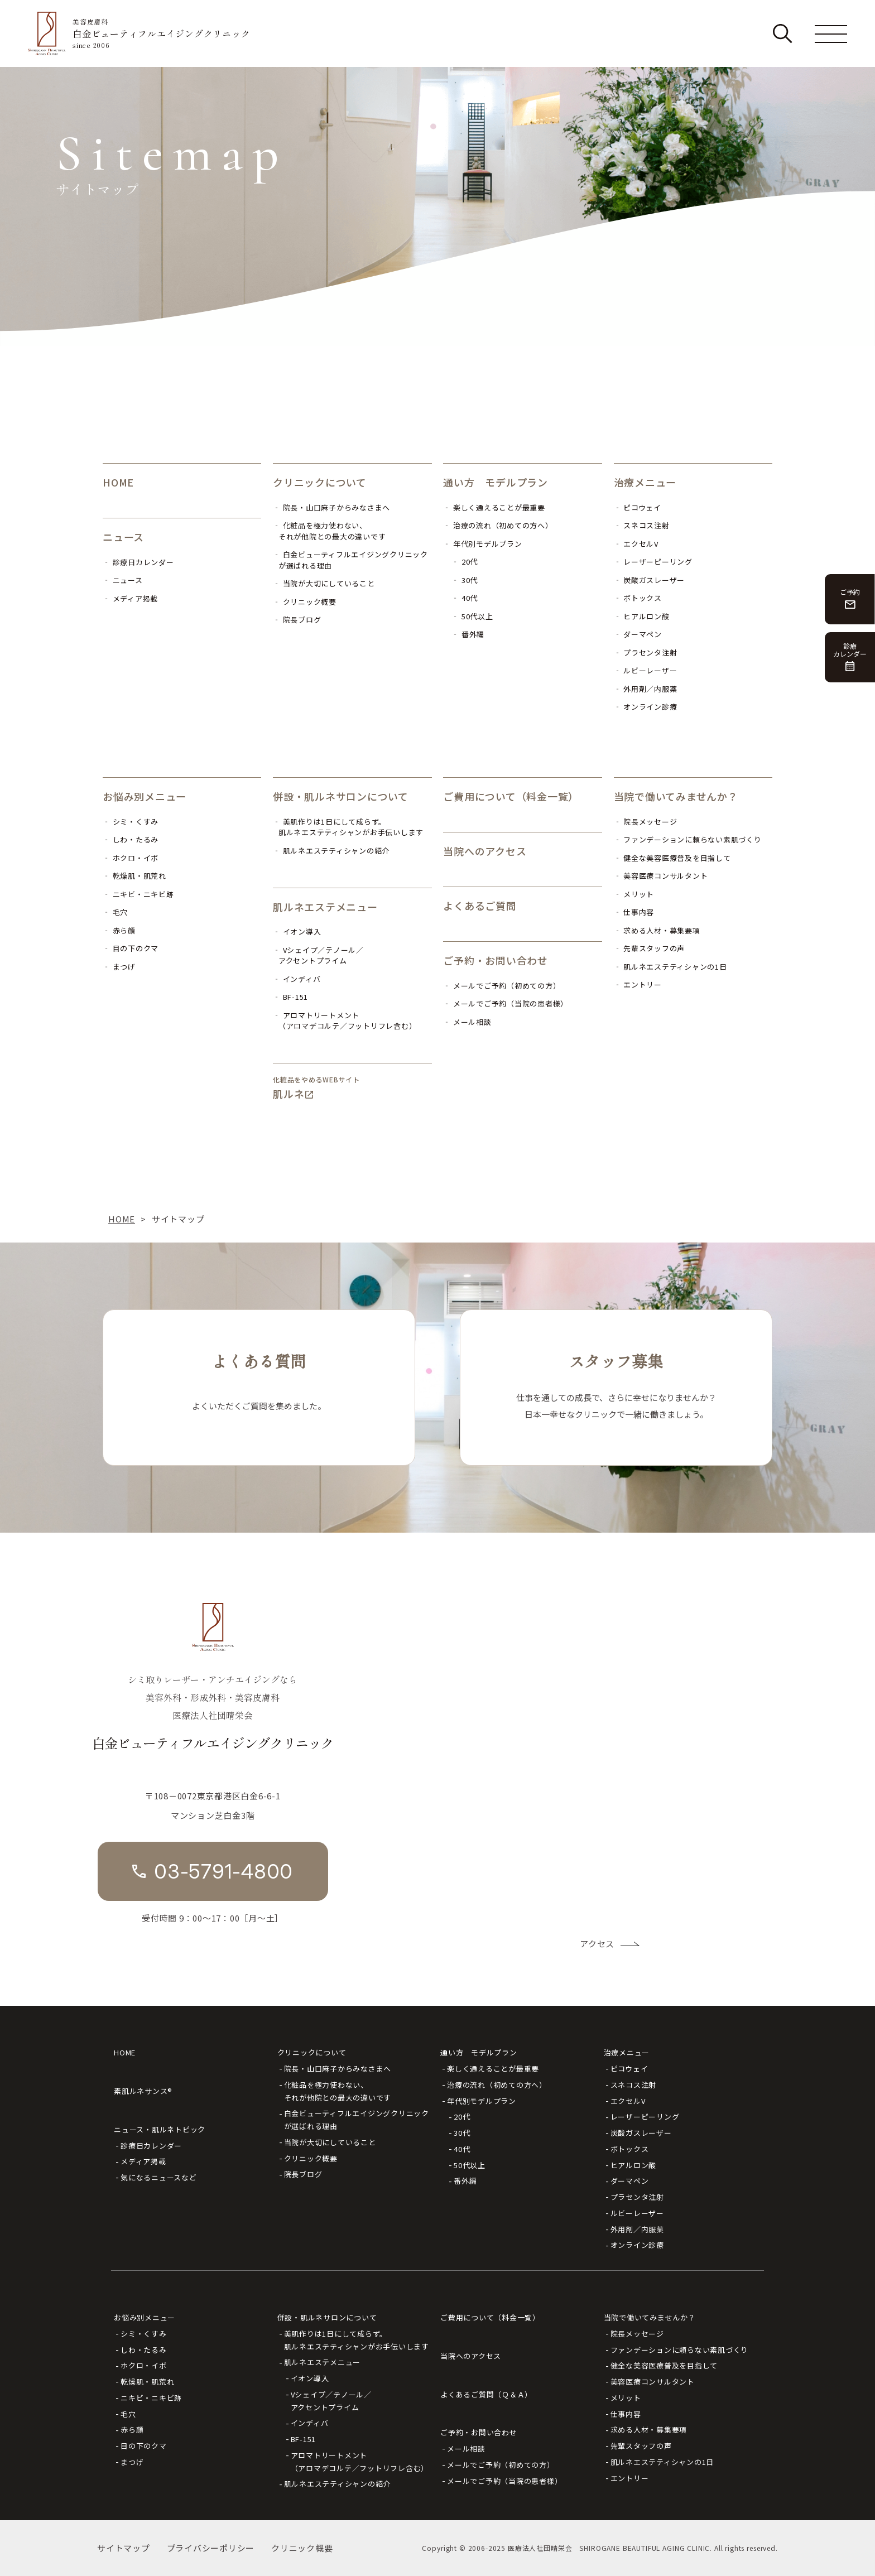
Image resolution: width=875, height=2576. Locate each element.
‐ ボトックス (638, 598)
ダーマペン (629, 2180)
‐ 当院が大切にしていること (324, 583)
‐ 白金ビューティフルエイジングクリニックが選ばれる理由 (350, 560)
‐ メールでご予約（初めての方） (501, 985)
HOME (118, 482)
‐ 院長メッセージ (645, 821)
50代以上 (469, 2165)
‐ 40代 (464, 598)
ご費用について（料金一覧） (511, 796)
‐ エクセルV (636, 543)
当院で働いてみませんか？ (676, 796)
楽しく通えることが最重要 (493, 2068)
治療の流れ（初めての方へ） (497, 2084)
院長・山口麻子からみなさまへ (338, 2068)
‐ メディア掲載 (130, 598)
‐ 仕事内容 (634, 912)
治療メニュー (645, 482)
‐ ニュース (123, 580)
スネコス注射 (633, 2084)
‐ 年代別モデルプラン (482, 543)
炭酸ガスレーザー (641, 2132)
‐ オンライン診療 (645, 706)
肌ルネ (288, 1093)
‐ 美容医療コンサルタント (661, 875)
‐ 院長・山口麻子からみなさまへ (331, 507)
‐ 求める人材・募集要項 (657, 930)
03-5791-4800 (223, 1871)
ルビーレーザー (637, 2213)
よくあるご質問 (479, 905)
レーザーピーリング (645, 2116)
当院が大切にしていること (330, 2142)
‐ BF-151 (290, 996)
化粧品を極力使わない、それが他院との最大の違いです (338, 2091)
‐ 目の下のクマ (130, 948)
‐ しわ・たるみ (130, 839)
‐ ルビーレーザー (645, 670)
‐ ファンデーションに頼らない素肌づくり (688, 839)
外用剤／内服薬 (637, 2229)
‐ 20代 (464, 561)
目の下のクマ (144, 2445)
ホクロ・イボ (144, 2365)
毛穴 (128, 2414)
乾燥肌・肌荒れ (147, 2381)
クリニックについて (320, 482)
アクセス (597, 1943)
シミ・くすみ (144, 2333)
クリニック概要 (311, 2158)
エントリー (629, 2478)
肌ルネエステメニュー (325, 906)
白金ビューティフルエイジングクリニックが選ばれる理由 (356, 2119)
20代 (462, 2116)
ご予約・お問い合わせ (495, 960)
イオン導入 (310, 2378)
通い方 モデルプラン (495, 482)
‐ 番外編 (467, 634)
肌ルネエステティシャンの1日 (662, 2462)
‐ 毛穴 (115, 912)
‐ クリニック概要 (304, 601)
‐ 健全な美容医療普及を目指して (672, 858)
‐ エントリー (638, 984)
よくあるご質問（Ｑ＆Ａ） (486, 2394)
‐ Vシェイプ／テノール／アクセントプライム (318, 955)
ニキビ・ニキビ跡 (151, 2397)
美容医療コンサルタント (652, 2381)
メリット (625, 2397)
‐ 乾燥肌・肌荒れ (134, 875)
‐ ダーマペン (638, 634)
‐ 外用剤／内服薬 (645, 688)
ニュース (123, 536)
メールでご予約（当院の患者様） (504, 2481)
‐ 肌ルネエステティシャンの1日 (670, 966)
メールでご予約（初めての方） (501, 2464)
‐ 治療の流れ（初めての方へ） (497, 525)
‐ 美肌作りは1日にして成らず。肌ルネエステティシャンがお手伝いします (348, 827)
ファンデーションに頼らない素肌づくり (679, 2349)
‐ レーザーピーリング (653, 561)
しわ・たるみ (144, 2349)
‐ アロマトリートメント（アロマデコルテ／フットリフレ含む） (344, 1021)
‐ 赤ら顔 (119, 930)
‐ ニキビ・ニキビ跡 (138, 894)
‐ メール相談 (467, 1022)
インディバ (310, 2423)
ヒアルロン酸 (633, 2165)
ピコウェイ (629, 2068)
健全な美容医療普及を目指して (664, 2365)
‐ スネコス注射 (642, 525)
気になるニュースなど (159, 2177)
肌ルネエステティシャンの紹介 (337, 2483)
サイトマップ (123, 2548)
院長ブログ (303, 2174)
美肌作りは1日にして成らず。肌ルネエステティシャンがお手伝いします (356, 2340)
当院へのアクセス (484, 851)
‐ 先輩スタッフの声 (649, 948)
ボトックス (629, 2149)
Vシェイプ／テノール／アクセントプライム (331, 2401)
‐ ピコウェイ (637, 507)
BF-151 (303, 2439)
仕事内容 (625, 2414)
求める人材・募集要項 (649, 2429)
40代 (462, 2149)
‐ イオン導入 (297, 931)
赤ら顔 (132, 2429)
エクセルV (628, 2101)
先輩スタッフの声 (641, 2445)
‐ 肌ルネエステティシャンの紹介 (331, 850)
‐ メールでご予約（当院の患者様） (505, 1003)
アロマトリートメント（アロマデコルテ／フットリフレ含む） (360, 2461)
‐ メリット (634, 894)
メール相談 (466, 2448)
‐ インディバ (296, 979)
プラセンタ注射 (637, 2197)
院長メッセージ (637, 2333)
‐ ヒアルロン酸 (642, 616)
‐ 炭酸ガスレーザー (649, 580)
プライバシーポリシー (211, 2548)
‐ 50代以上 (472, 616)
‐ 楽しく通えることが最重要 (494, 507)
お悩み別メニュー (144, 796)
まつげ (132, 2462)
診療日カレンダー (151, 2145)
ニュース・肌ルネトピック (159, 2129)
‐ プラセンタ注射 (645, 652)
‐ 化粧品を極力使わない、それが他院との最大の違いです (329, 531)
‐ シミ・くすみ (130, 821)
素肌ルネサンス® (143, 2091)
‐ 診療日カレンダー (138, 562)
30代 (462, 2132)
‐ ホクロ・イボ (130, 858)
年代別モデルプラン (481, 2101)
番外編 (465, 2180)
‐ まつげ (119, 966)
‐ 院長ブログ (297, 619)
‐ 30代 (464, 580)
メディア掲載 (143, 2161)
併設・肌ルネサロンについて (340, 796)
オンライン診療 (637, 2245)
